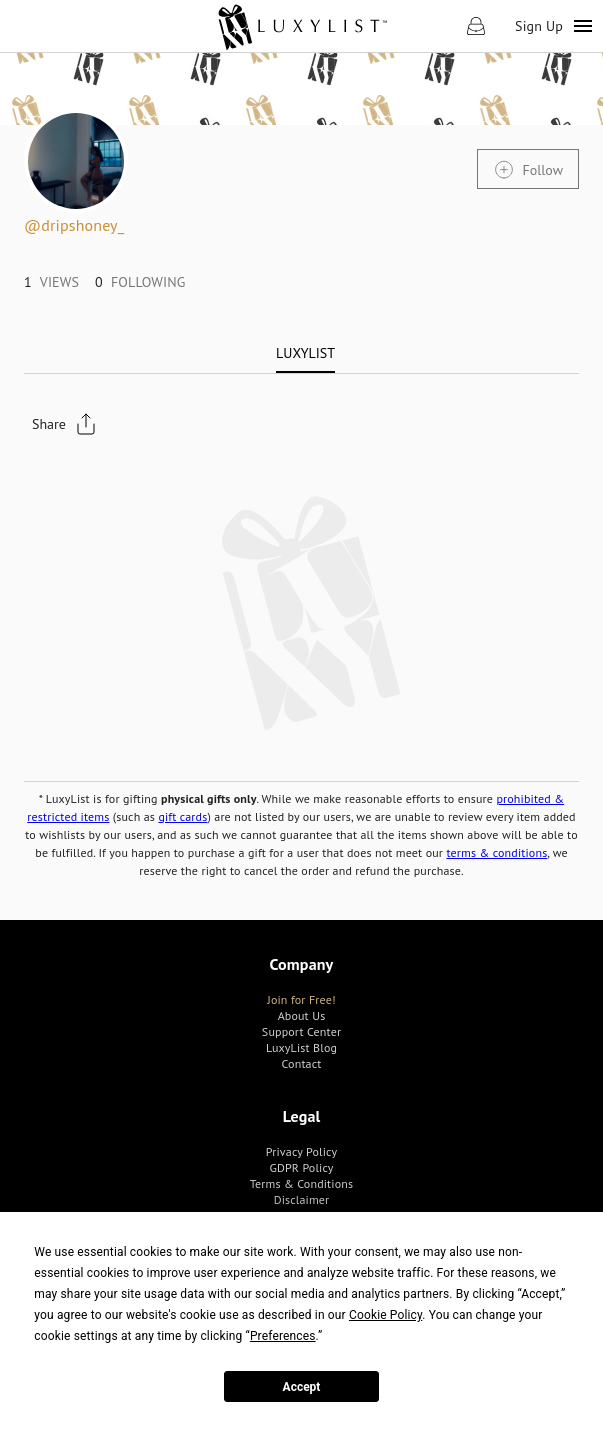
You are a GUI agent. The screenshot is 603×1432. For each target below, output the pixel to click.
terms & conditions (496, 852)
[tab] (305, 353)
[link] (301, 26)
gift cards (182, 816)
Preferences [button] (283, 1336)
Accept (302, 1387)
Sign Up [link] (539, 26)
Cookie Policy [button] (385, 1315)
